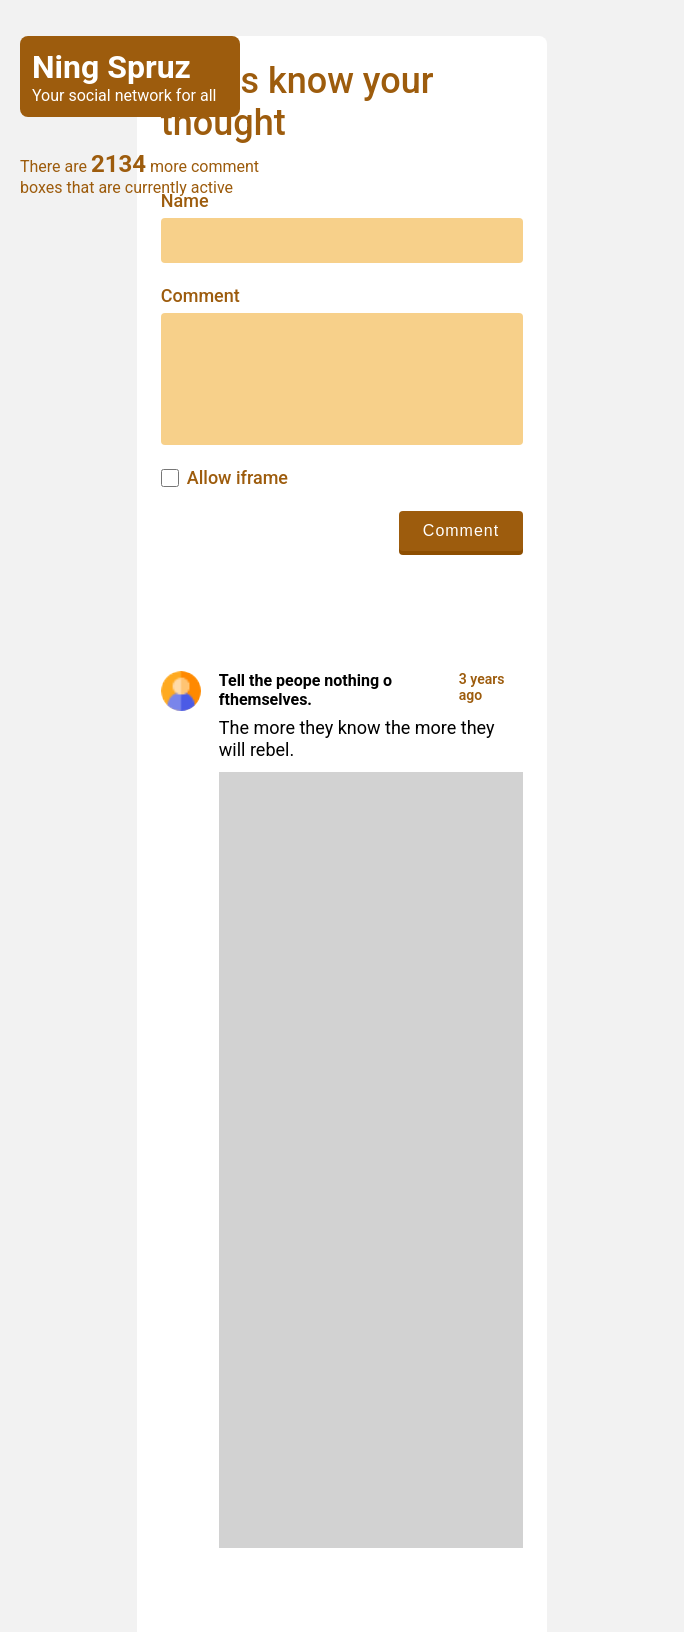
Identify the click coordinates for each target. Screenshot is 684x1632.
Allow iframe (237, 478)
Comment (200, 296)
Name (185, 201)
